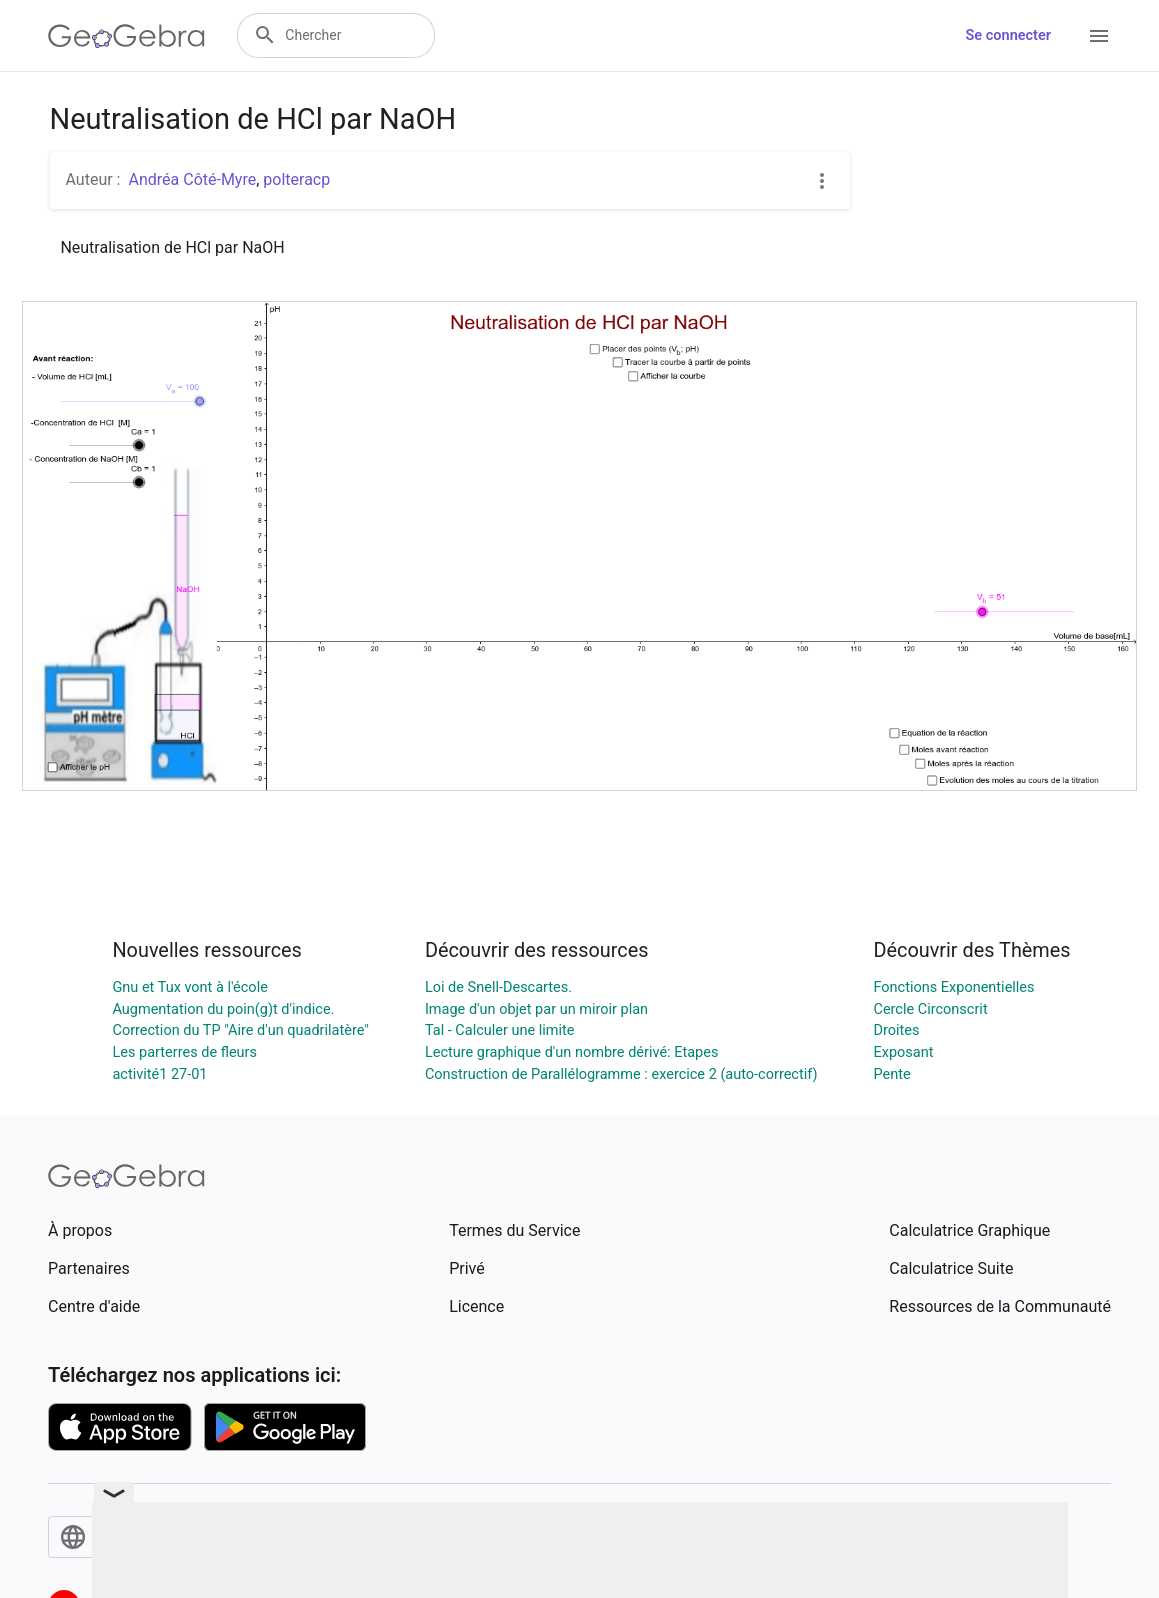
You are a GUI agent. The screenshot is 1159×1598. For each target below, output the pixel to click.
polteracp (296, 179)
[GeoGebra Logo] (126, 36)
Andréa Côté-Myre (192, 179)
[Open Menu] (1099, 36)
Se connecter (1008, 35)
